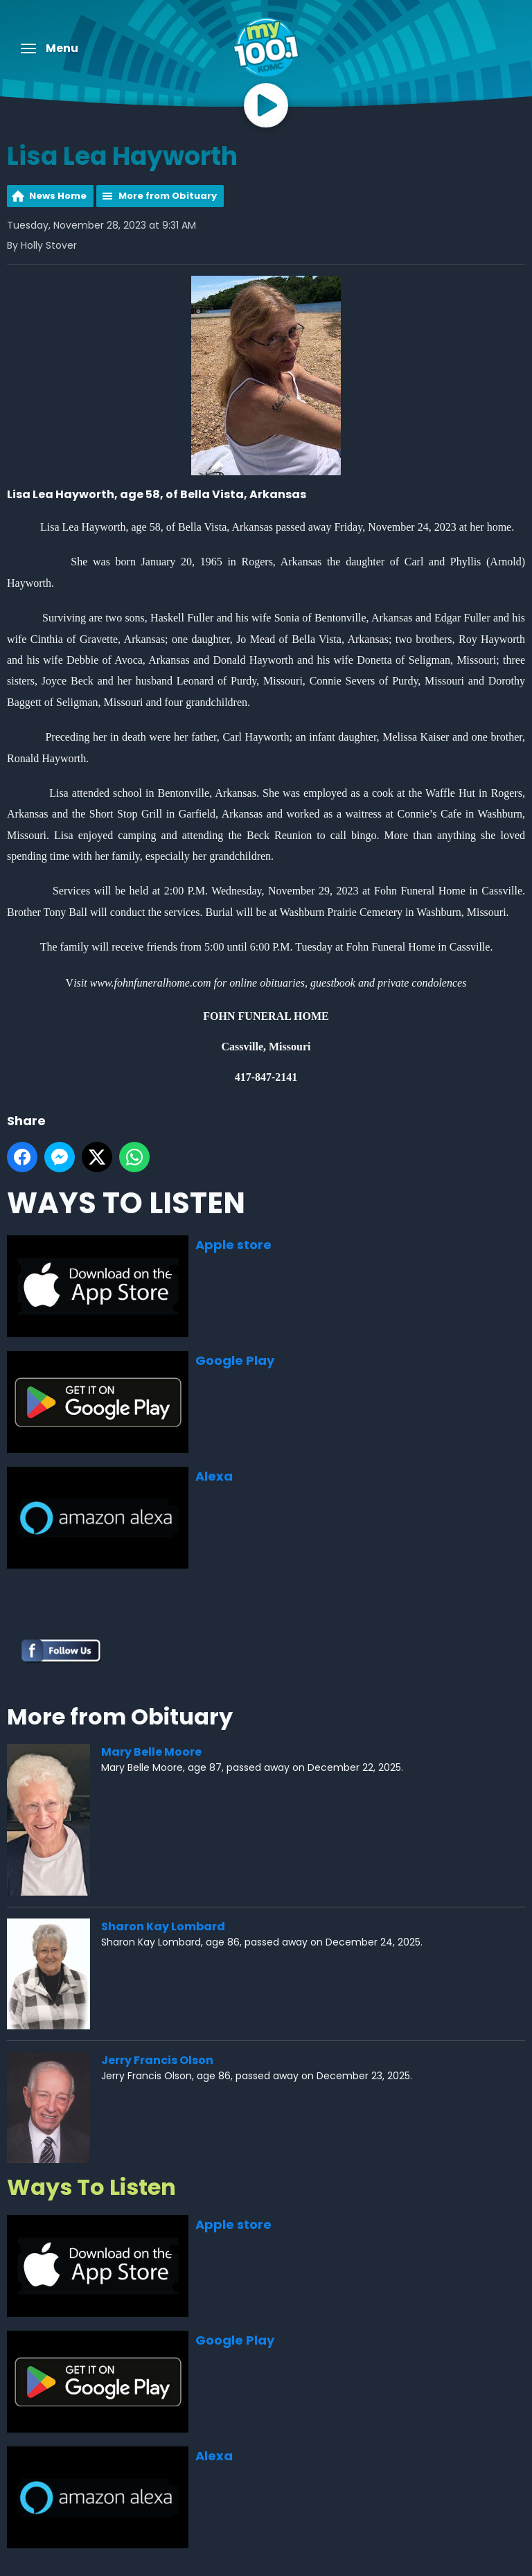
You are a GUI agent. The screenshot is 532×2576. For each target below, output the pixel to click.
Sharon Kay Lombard (163, 1926)
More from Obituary (167, 195)
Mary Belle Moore (151, 1752)
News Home (58, 195)
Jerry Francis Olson (157, 2060)
